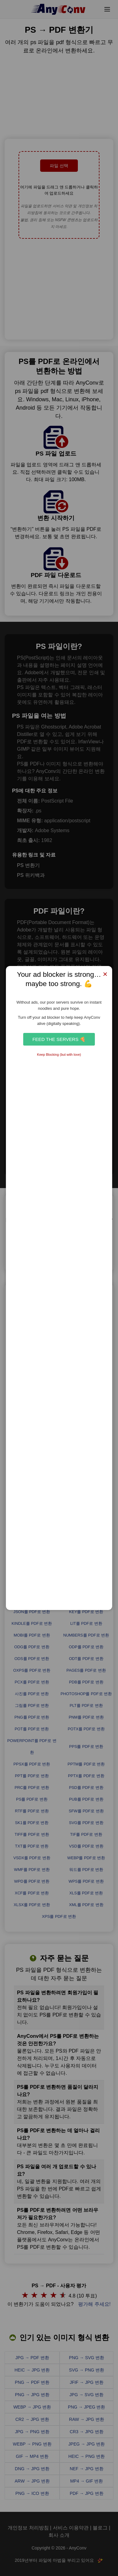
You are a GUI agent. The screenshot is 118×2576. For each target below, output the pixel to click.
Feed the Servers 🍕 (59, 1039)
